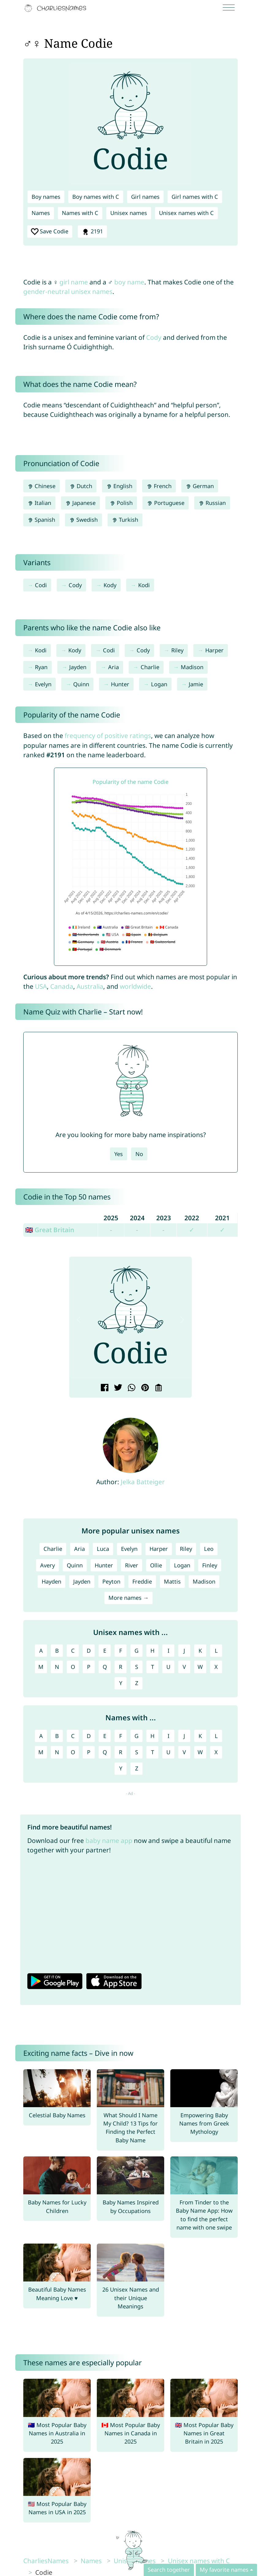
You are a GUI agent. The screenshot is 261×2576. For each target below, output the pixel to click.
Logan (159, 684)
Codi (41, 585)
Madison (192, 667)
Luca (103, 1548)
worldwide (135, 986)
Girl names (145, 196)
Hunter (120, 684)
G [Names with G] (136, 1736)
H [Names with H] (152, 1736)
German (200, 486)
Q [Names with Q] (105, 1752)
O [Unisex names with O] (73, 1666)
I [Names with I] (168, 1736)
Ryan (41, 667)
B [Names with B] (57, 1736)
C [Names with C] (73, 1736)
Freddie (142, 1581)
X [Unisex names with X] (216, 1666)
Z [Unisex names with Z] (136, 1683)
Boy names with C (95, 196)
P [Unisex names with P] (88, 1666)
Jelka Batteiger (143, 1481)
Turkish (125, 519)
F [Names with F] (120, 1736)
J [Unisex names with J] (184, 1650)
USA (41, 986)
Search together (169, 2569)
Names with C (80, 213)
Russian (212, 502)
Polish (121, 502)
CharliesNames (46, 2560)
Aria (113, 667)
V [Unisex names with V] (184, 1666)
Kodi (144, 585)
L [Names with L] (216, 1736)
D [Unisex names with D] (89, 1650)
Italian (39, 502)
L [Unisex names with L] (216, 1650)
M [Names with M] (41, 1752)
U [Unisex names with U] (168, 1666)
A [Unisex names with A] (41, 1650)
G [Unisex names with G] (136, 1650)
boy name (129, 282)
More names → (128, 1597)
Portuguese (165, 502)
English (119, 486)
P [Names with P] (88, 1752)
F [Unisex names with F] (120, 1650)
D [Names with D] (89, 1736)
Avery (47, 1565)
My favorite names (224, 2569)
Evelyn (43, 684)
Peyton (111, 1581)
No (139, 1154)
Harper (214, 650)
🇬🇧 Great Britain (49, 1229)
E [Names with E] (104, 1736)
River (131, 1565)
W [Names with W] (200, 1752)
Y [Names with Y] (120, 1768)
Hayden (51, 1581)
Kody (110, 585)
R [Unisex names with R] (120, 1666)
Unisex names (128, 213)
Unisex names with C (186, 213)
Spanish (41, 519)
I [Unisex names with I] (168, 1650)
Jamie (196, 684)
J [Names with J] (184, 1736)
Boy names (46, 196)
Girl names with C (195, 196)
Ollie (156, 1565)
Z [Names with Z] (136, 1768)
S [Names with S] (136, 1752)
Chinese (41, 486)
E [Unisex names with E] (104, 1650)
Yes (118, 1154)
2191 (92, 231)
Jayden (77, 667)
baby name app (108, 1840)
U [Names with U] (168, 1752)
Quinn (81, 684)
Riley (177, 650)
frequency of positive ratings (108, 735)
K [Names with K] (200, 1736)
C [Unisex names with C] (73, 1650)
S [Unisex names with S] (136, 1666)
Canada (61, 986)
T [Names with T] (152, 1752)
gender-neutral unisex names (67, 291)
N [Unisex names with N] (57, 1666)
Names (41, 213)
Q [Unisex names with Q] (105, 1666)
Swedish (83, 519)
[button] (79, 1320)
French (158, 486)
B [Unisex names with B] (57, 1650)
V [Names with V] (184, 1752)
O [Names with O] (73, 1752)
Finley (209, 1565)
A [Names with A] (41, 1736)
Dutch (81, 486)
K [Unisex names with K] (200, 1650)
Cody (153, 337)
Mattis (172, 1581)
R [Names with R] (120, 1752)
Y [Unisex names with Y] (120, 1683)
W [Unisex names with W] (200, 1666)
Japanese (80, 502)
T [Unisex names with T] (152, 1666)
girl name (73, 282)
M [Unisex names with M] (41, 1666)
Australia (90, 986)
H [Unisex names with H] (152, 1650)
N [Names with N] (57, 1752)
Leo (209, 1548)
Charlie (150, 667)
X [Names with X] (216, 1752)
